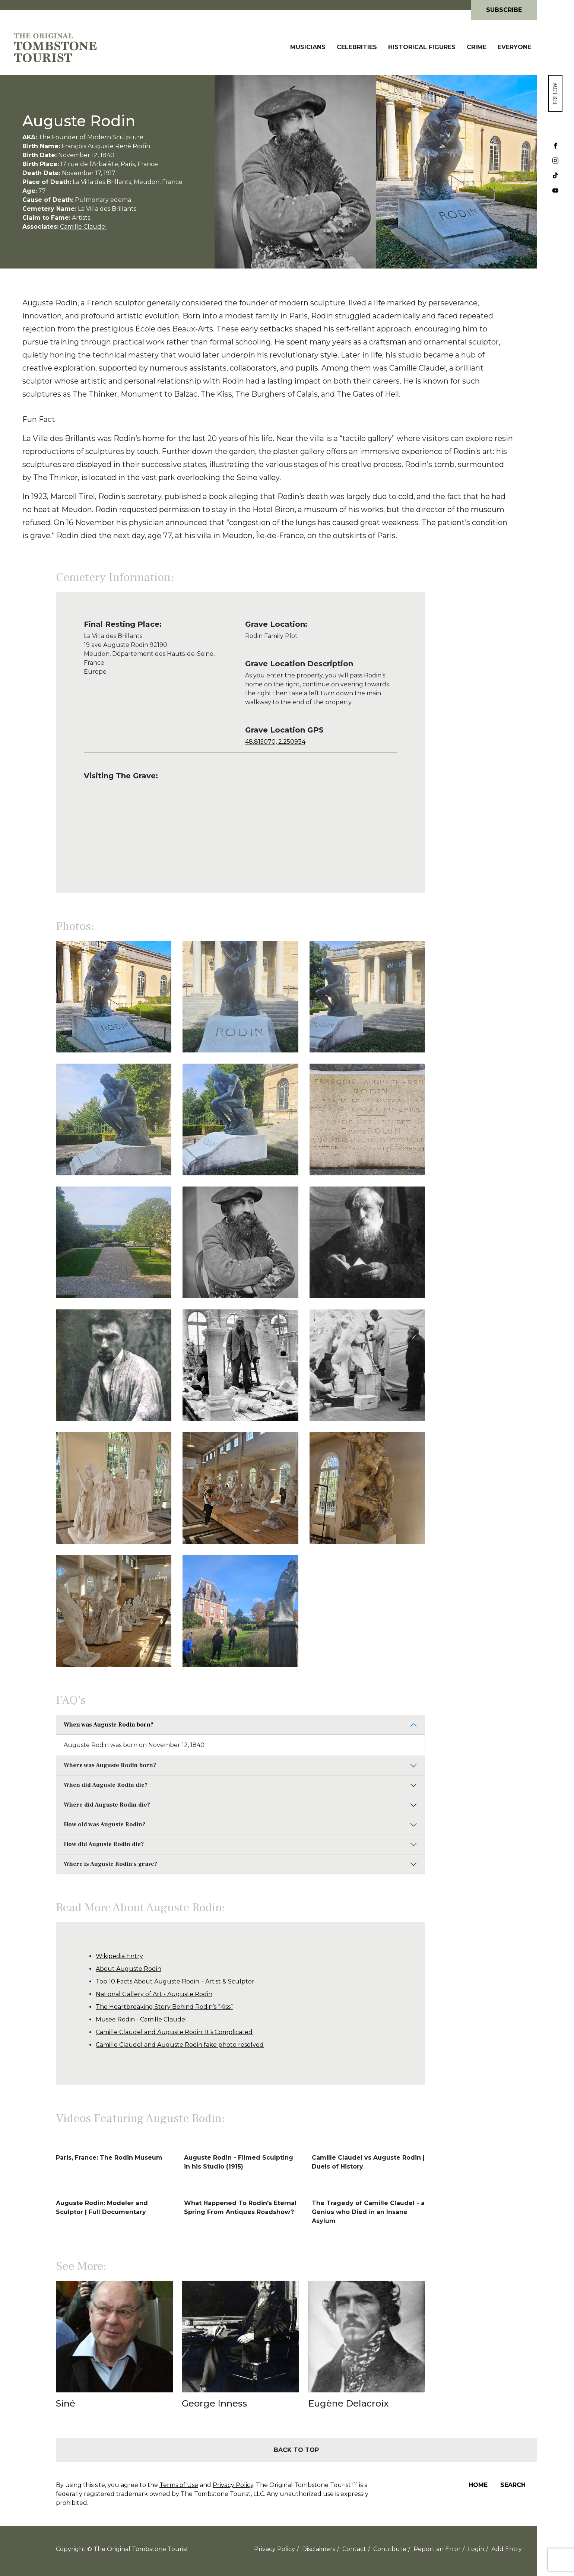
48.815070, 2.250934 (275, 741)
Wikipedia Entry (119, 1956)
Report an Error (437, 2549)
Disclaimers (318, 2549)
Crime (476, 47)
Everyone (514, 47)
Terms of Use (178, 2484)
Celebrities (357, 47)
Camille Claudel (83, 226)
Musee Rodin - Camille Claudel (141, 2019)
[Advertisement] (481, 735)
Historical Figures (422, 47)
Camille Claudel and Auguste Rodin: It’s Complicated (174, 2032)
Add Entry (506, 2549)
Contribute (389, 2549)
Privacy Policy (233, 2484)
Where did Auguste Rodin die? (107, 1804)
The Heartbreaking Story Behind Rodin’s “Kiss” (164, 2006)
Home (478, 2484)
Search (513, 2484)
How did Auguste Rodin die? (104, 1844)
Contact (354, 2549)
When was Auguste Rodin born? (108, 1724)
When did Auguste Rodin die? (106, 1785)
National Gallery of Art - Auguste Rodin (154, 1994)
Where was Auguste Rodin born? (110, 1765)
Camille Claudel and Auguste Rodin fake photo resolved (180, 2044)
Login (476, 2549)
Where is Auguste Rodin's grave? (110, 1864)
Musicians (308, 47)
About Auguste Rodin (128, 1968)
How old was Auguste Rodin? (104, 1824)
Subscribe (504, 9)
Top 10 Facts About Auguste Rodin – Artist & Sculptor (175, 1981)
